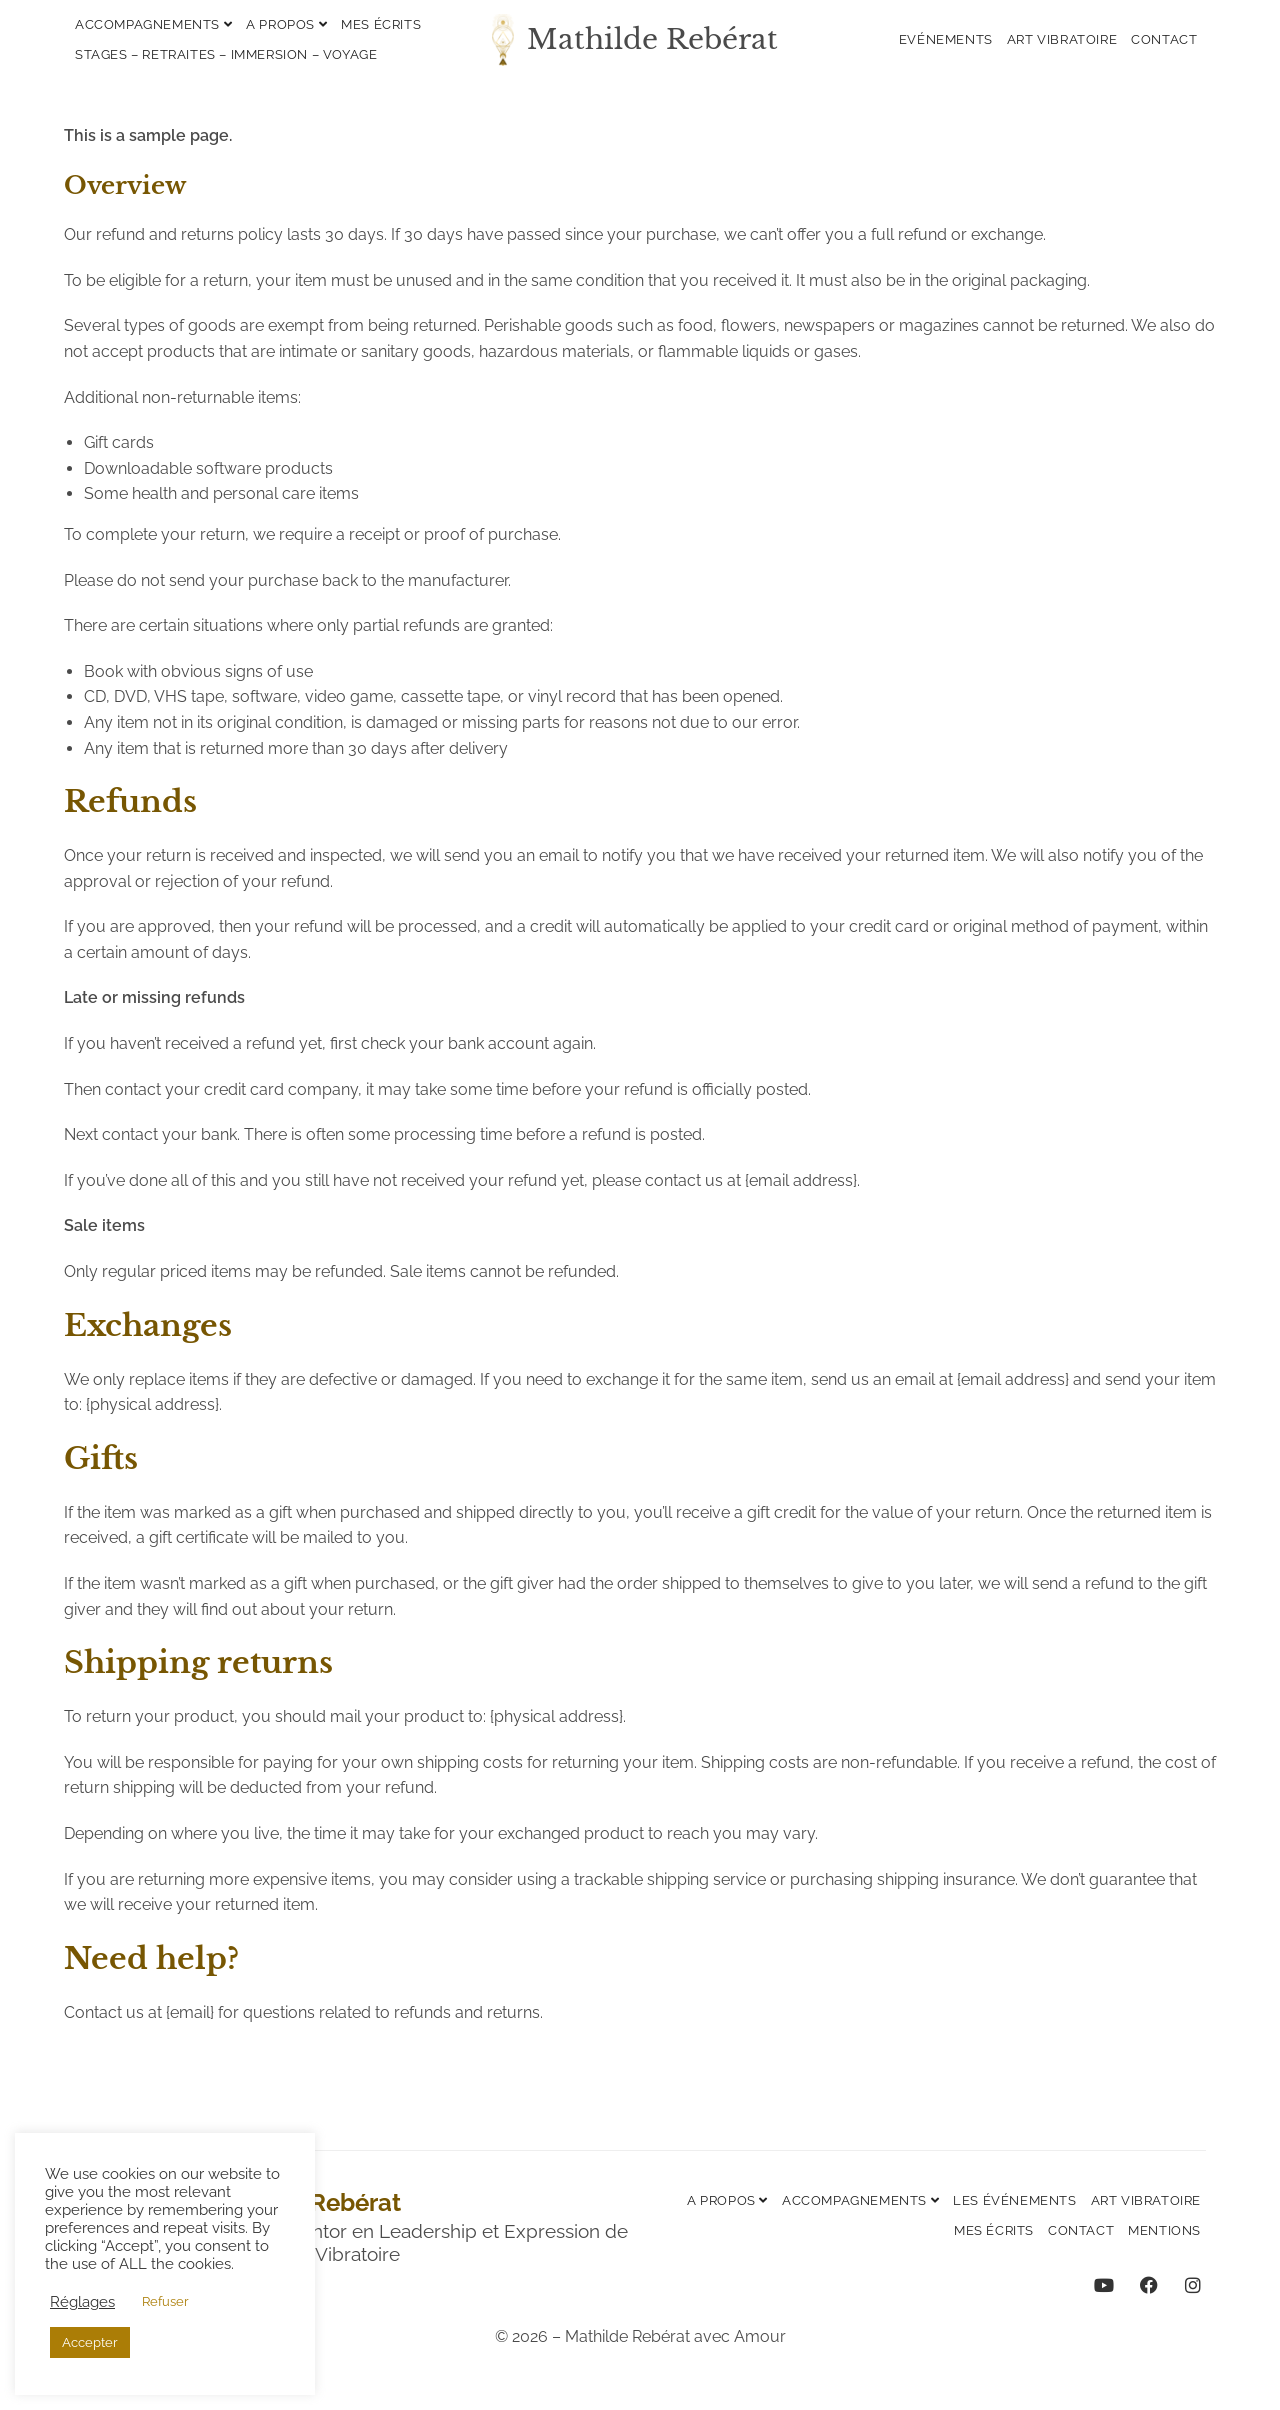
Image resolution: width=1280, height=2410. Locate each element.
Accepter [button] (90, 2342)
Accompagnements (153, 24)
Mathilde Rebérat (652, 39)
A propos (286, 24)
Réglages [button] (82, 2301)
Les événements (1014, 2200)
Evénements (946, 39)
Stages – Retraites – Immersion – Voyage (226, 54)
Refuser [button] (165, 2301)
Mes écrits (381, 24)
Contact (1164, 39)
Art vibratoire (1062, 39)
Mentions (1164, 2230)
